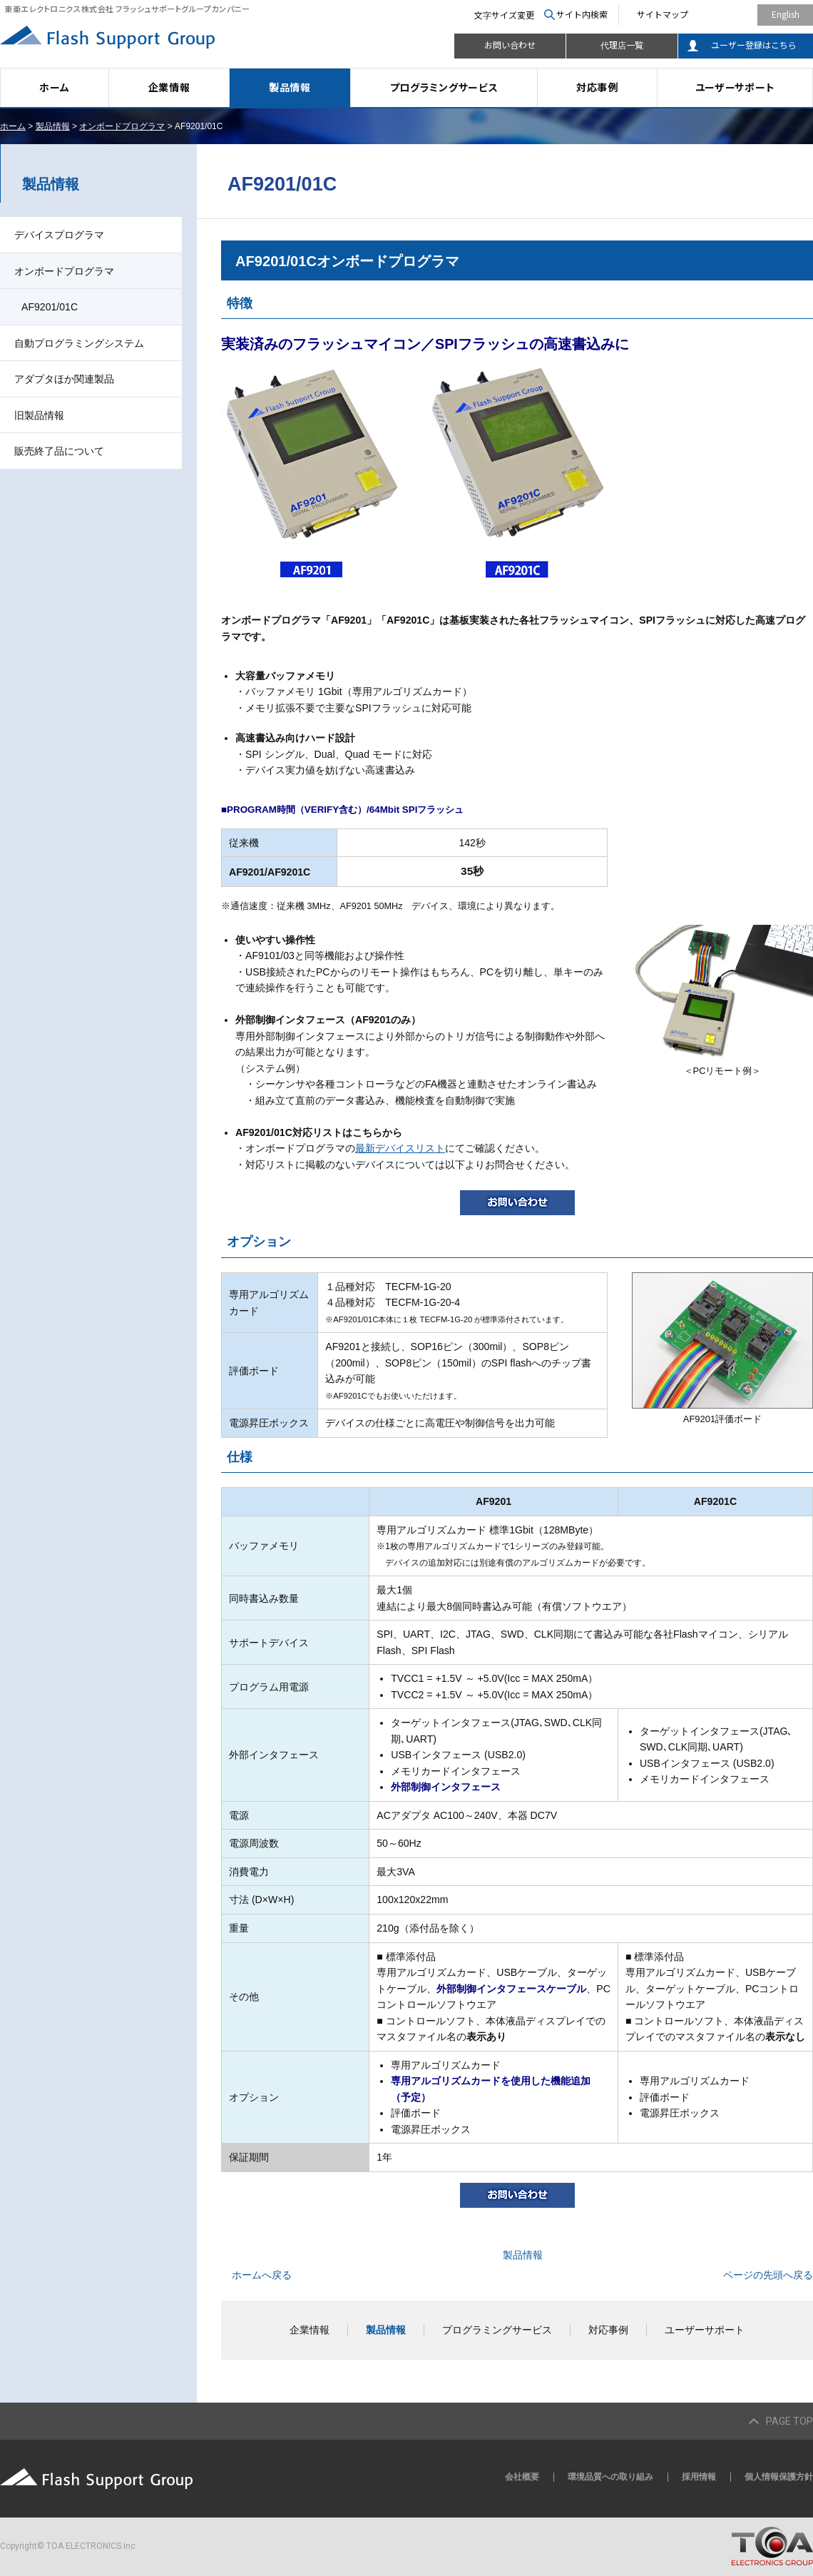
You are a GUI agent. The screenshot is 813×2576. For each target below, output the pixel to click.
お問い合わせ (510, 45)
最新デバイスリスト (400, 1148)
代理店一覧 (621, 45)
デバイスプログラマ (59, 234)
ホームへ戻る (262, 2275)
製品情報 (290, 87)
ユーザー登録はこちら (754, 45)
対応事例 (597, 87)
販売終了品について (59, 451)
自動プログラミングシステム (79, 343)
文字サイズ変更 (504, 15)
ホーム (54, 87)
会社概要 (522, 2477)
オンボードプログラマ (122, 126)
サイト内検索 (582, 14)
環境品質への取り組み (610, 2477)
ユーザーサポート (735, 87)
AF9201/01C (49, 307)
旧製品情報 (39, 415)
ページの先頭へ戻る (768, 2275)
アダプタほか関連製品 (64, 379)
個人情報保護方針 (779, 2477)
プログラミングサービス (444, 87)
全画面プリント (705, 126)
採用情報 (699, 2477)
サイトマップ (662, 14)
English (785, 14)
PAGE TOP (789, 2421)
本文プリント (782, 126)
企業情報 (169, 87)
